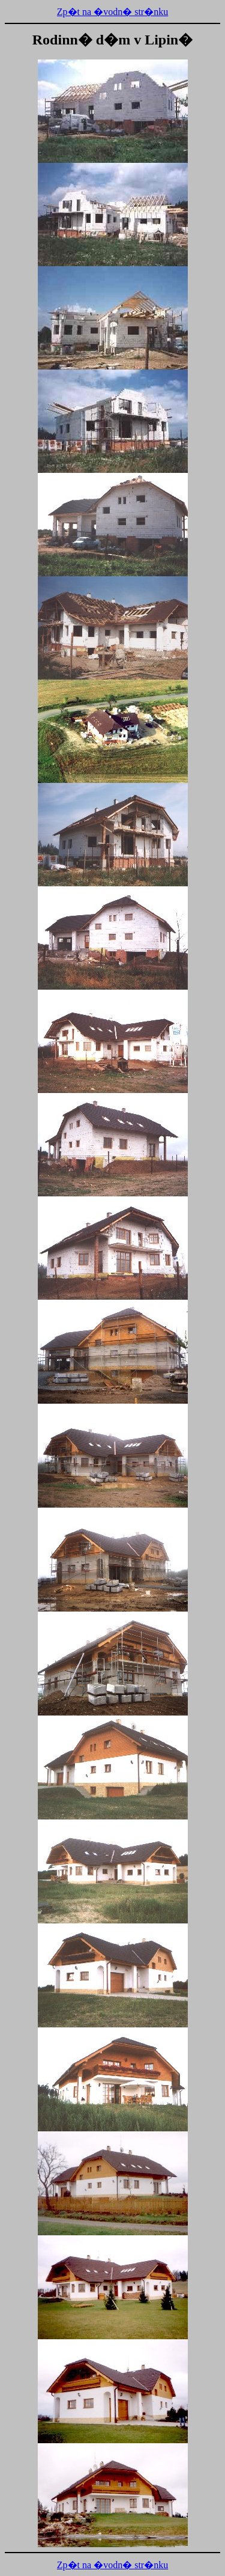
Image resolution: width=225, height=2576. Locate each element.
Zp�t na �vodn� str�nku (112, 12)
